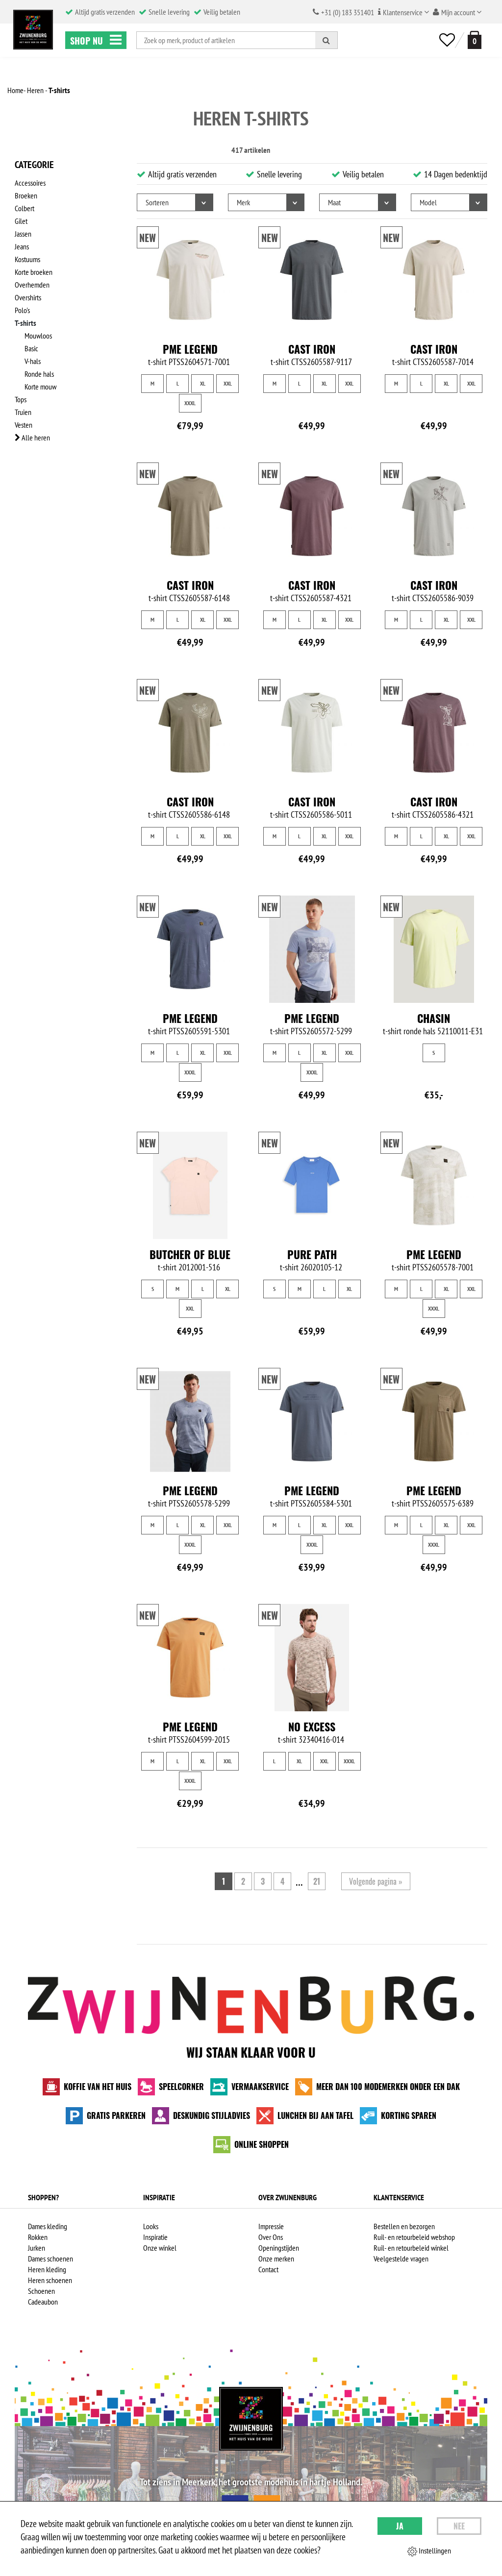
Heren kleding (47, 2269)
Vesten (23, 425)
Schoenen (41, 2291)
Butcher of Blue (190, 1254)
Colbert (24, 208)
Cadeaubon (43, 2302)
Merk (243, 202)
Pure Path (312, 1254)
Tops (20, 399)
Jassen (23, 234)
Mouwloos (38, 335)
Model (428, 202)
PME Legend (190, 349)
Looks (150, 2226)
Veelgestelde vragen (401, 2258)
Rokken (38, 2237)
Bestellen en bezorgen (404, 2226)
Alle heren (32, 437)
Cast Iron (311, 349)
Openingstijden (278, 2248)
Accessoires (30, 183)
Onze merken (276, 2258)
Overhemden (32, 285)
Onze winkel (159, 2248)
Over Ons (270, 2237)
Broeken (26, 195)
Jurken (36, 2248)
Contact (268, 2269)
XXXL (190, 403)
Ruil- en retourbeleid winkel (411, 2248)
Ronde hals (39, 374)
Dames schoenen (50, 2258)
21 (316, 1881)
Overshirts (28, 297)
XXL (228, 383)
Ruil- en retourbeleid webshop (414, 2237)
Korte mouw (40, 386)
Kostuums (27, 259)
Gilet (21, 221)
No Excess (311, 1726)
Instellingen (429, 2551)
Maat (334, 202)
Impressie (271, 2226)
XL (202, 383)
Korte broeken (33, 272)
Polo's (22, 310)
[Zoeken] (326, 40)
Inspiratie (155, 2237)
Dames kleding (47, 2226)
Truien (23, 412)
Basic (31, 348)
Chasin (433, 1018)
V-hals (33, 361)
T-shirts (25, 323)
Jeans (22, 246)
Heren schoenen (50, 2280)
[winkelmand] (472, 40)
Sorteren (157, 202)
